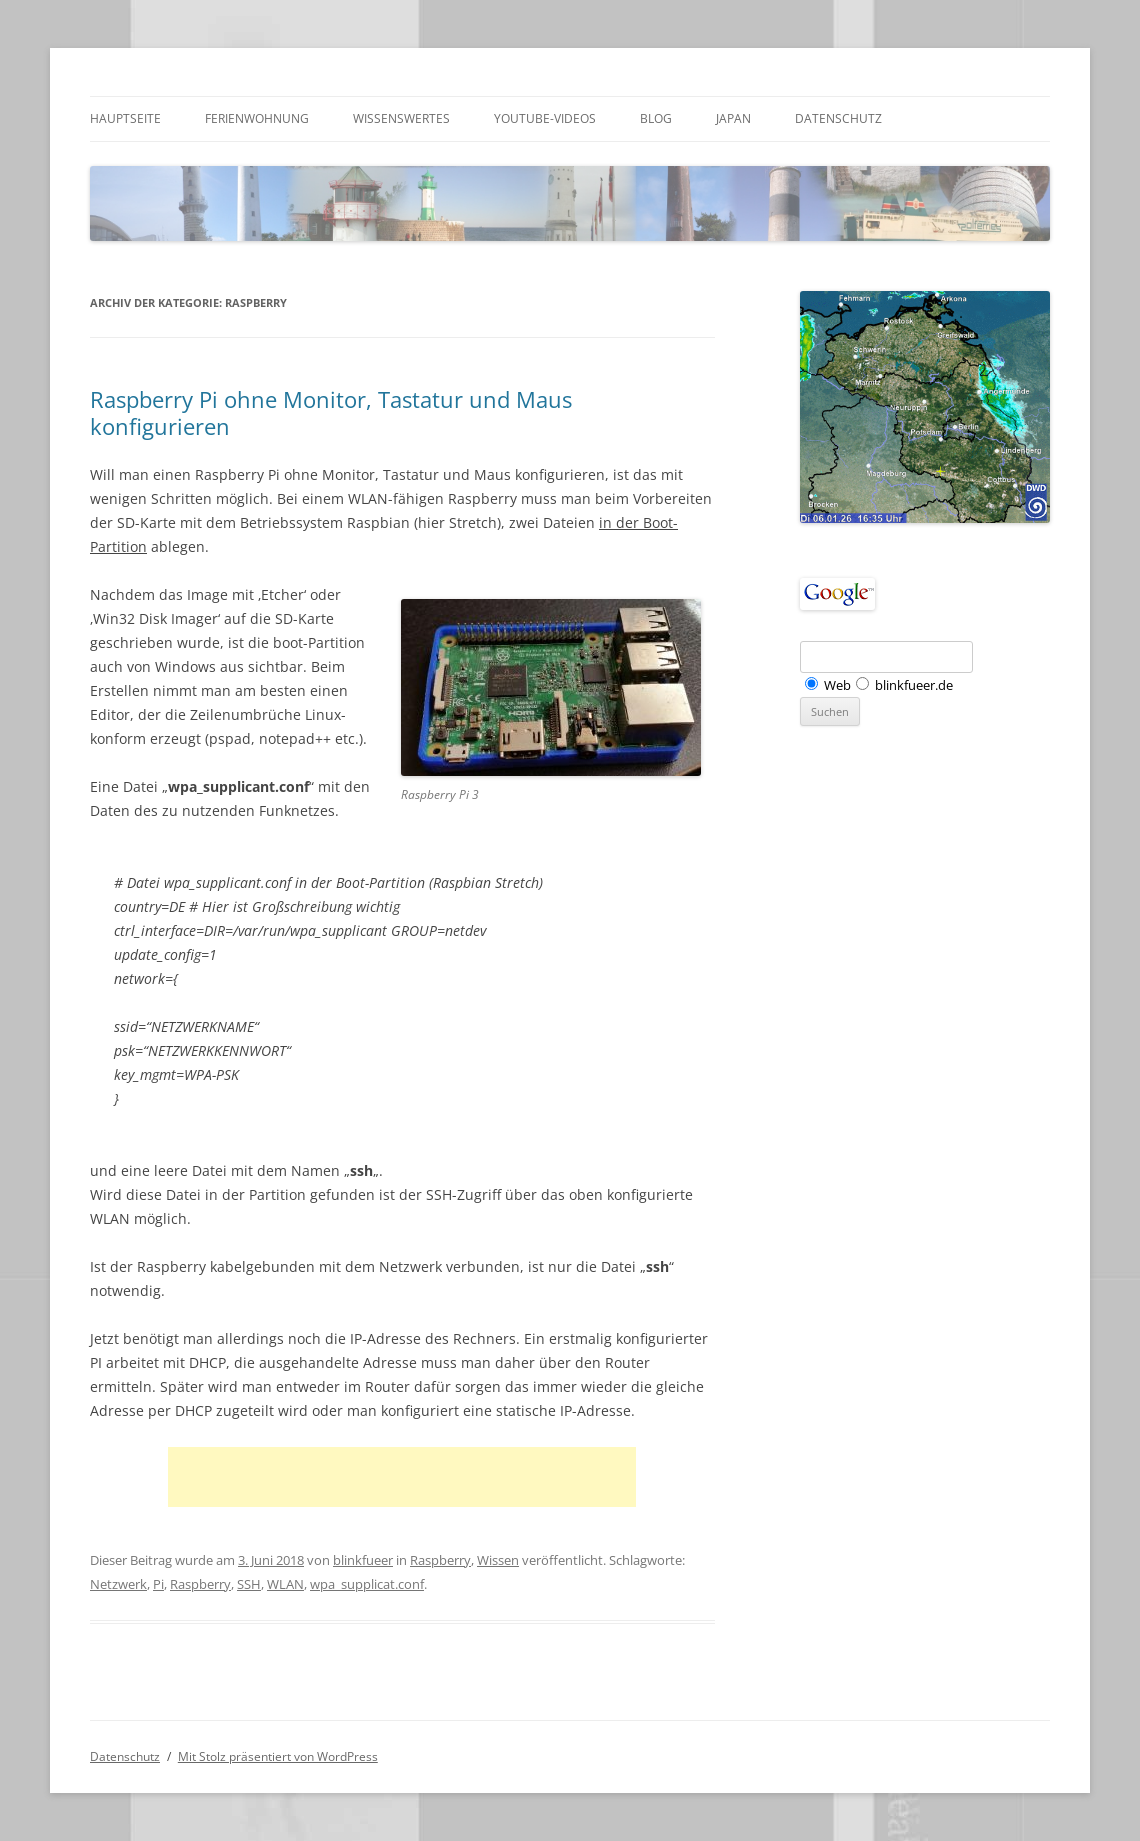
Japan (733, 118)
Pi (158, 1584)
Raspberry (440, 1560)
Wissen (498, 1560)
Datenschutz (838, 118)
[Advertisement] (402, 1477)
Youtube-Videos (545, 118)
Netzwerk (118, 1584)
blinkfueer (363, 1560)
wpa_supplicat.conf (367, 1584)
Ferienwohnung (257, 118)
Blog (656, 118)
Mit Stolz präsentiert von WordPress (278, 1756)
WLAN (285, 1584)
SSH (249, 1584)
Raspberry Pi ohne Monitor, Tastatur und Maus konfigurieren (331, 412)
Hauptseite (125, 118)
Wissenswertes (401, 118)
